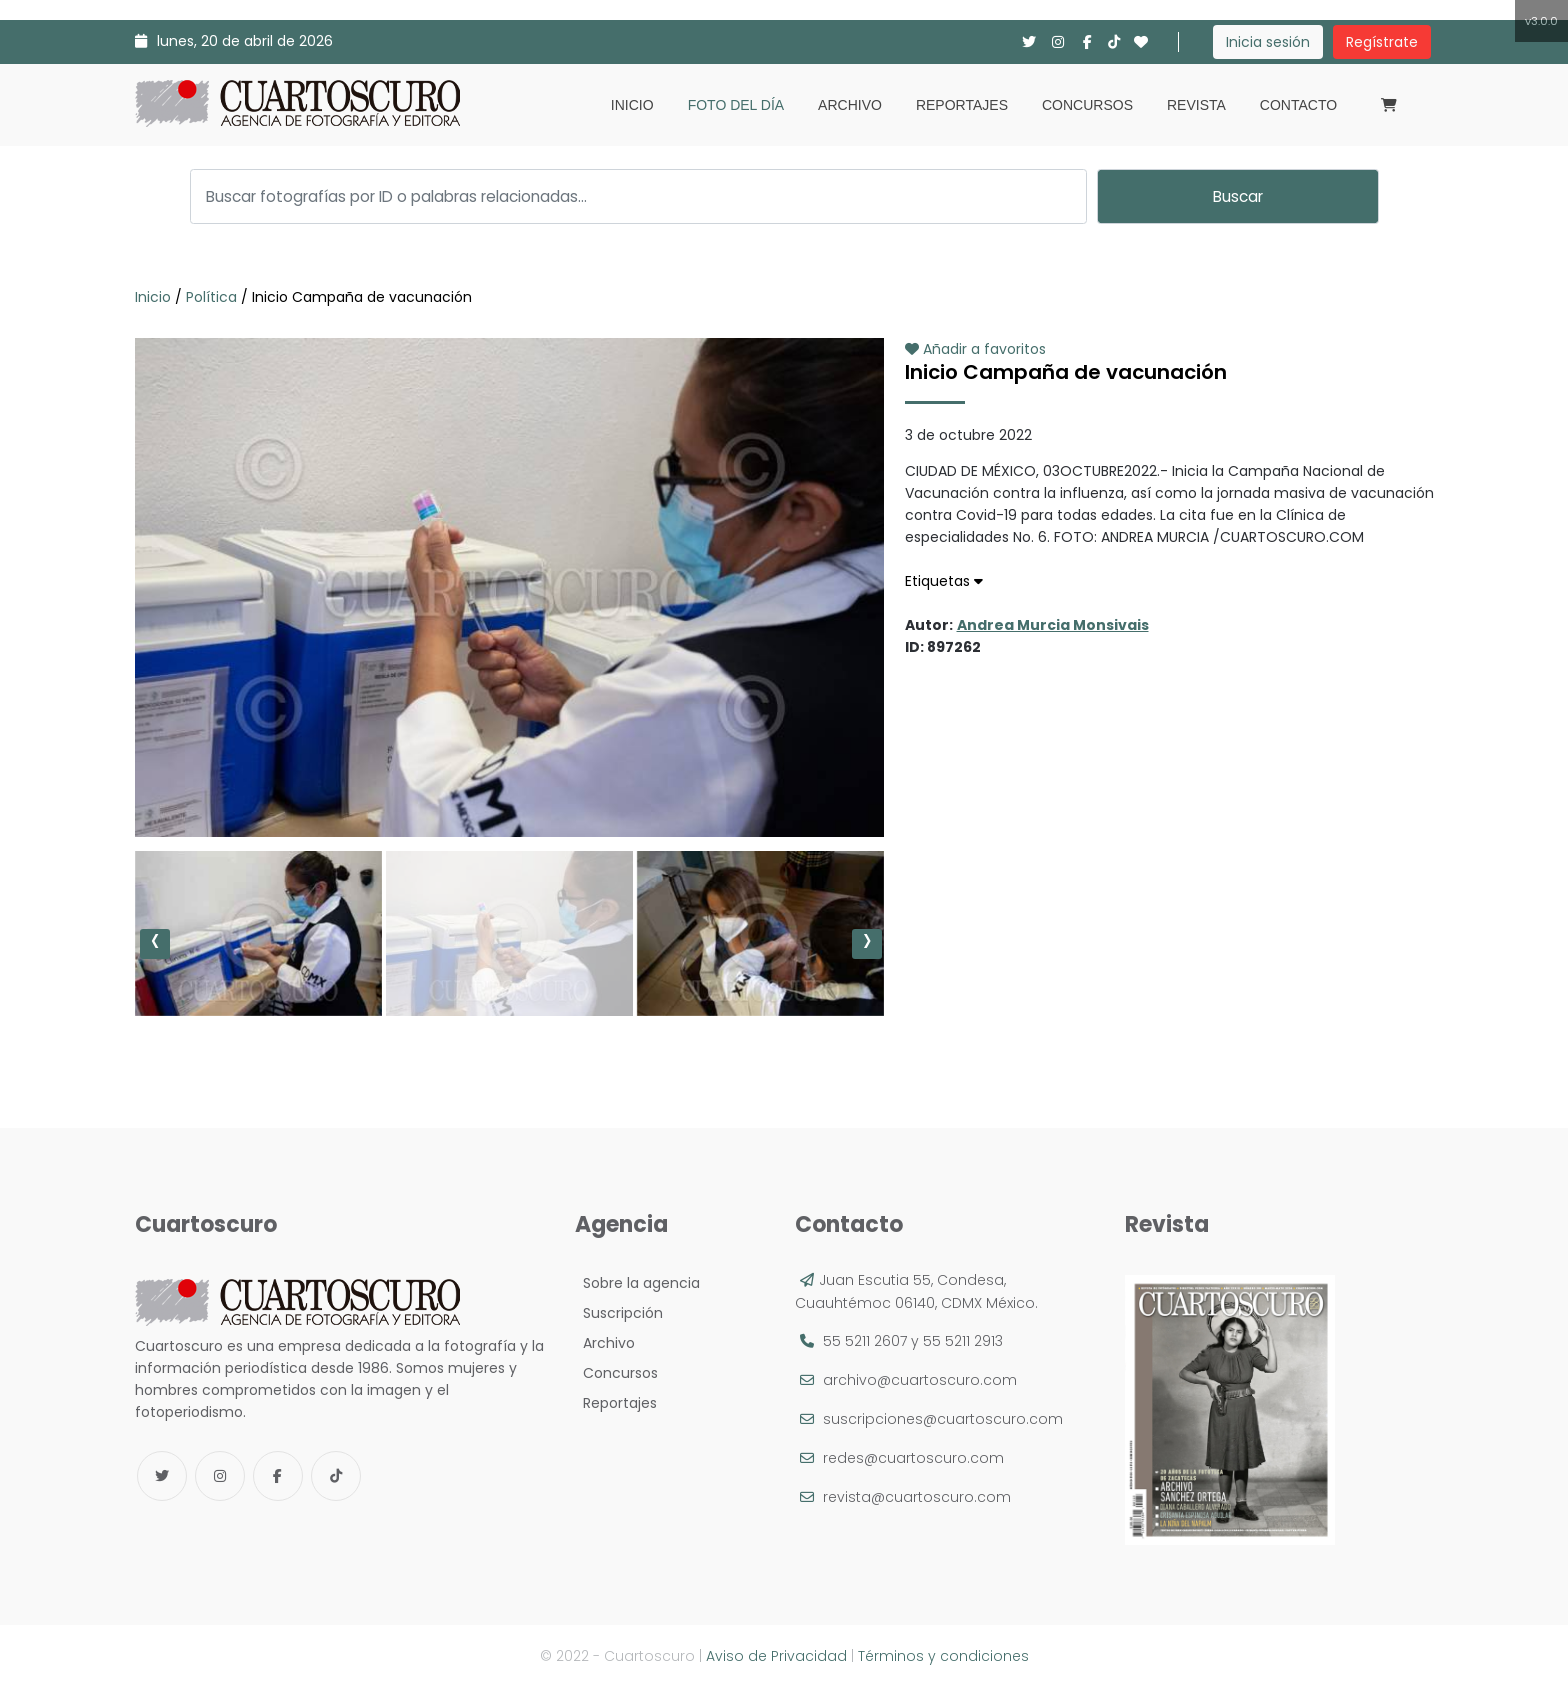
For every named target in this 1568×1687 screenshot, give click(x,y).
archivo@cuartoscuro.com (920, 1380)
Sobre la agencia (637, 1283)
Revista (1196, 105)
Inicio (632, 105)
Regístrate (1382, 42)
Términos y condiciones (943, 1656)
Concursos (1087, 105)
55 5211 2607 (865, 1341)
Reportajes (962, 105)
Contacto (1298, 105)
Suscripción (619, 1313)
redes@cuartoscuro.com (913, 1458)
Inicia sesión (1268, 42)
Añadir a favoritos (975, 349)
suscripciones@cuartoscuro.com (943, 1419)
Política (211, 297)
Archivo (850, 105)
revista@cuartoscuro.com (917, 1497)
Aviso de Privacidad (776, 1656)
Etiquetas (944, 581)
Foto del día (736, 105)
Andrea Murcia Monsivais (1053, 625)
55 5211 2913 (963, 1341)
